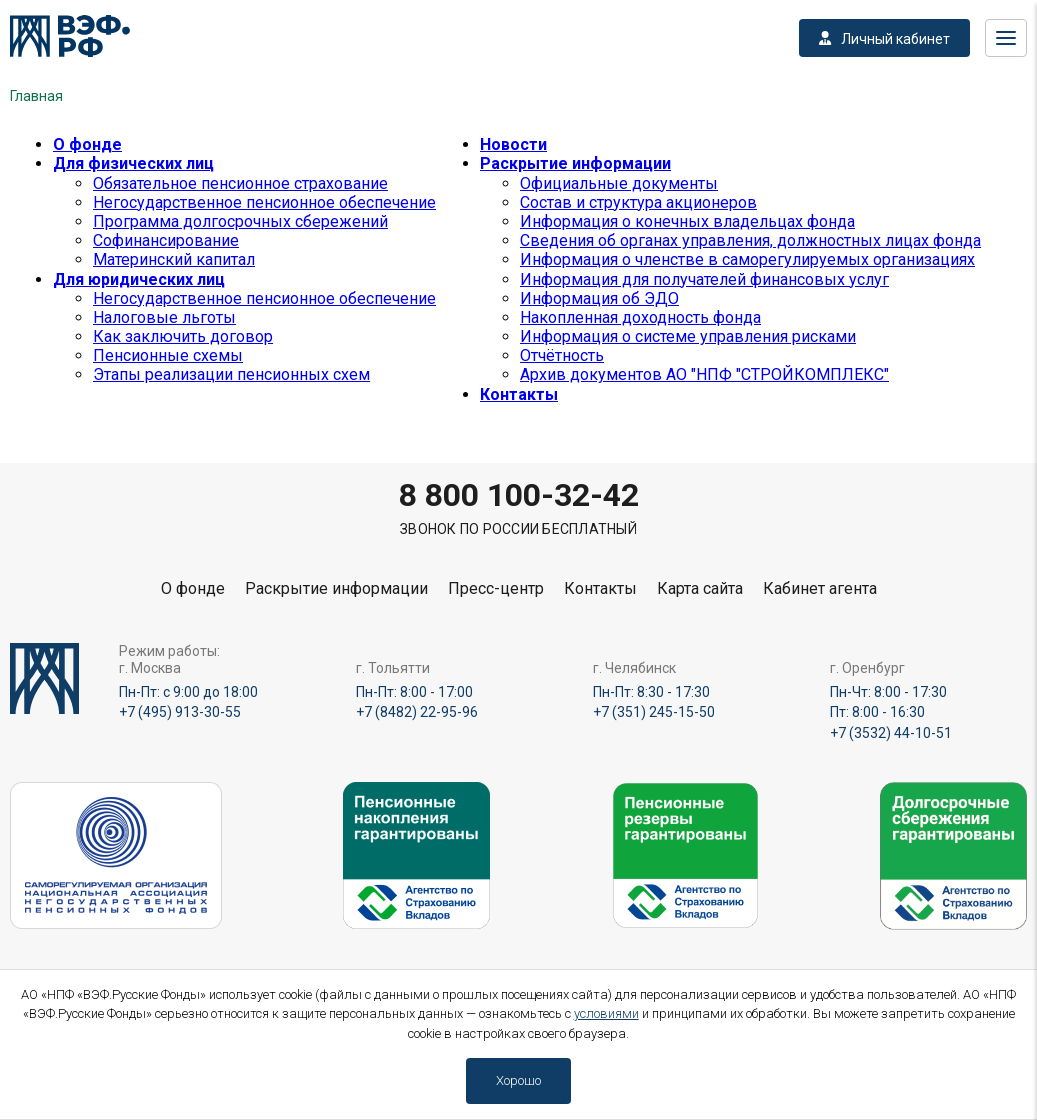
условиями (606, 1013)
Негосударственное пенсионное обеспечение (264, 202)
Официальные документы (619, 183)
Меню (1006, 38)
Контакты (519, 394)
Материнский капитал (174, 259)
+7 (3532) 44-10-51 (891, 733)
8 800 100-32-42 (519, 495)
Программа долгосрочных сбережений (240, 221)
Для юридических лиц (139, 279)
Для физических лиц (133, 163)
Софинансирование (166, 240)
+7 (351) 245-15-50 (654, 712)
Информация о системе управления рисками (688, 336)
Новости (513, 144)
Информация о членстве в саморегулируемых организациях (747, 259)
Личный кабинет (884, 39)
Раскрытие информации (575, 163)
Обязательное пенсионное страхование (240, 183)
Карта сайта (700, 588)
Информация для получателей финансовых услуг (704, 279)
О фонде (87, 144)
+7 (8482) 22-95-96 (417, 712)
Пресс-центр (496, 588)
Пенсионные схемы (168, 355)
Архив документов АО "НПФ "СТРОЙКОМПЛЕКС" (704, 374)
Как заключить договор (183, 336)
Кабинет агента (820, 588)
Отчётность (562, 355)
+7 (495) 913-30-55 (180, 712)
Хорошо (518, 1080)
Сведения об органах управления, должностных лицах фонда (750, 240)
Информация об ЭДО (599, 298)
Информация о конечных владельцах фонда (687, 221)
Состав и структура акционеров (638, 202)
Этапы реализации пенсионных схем (231, 374)
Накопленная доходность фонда (640, 317)
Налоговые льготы (164, 317)
